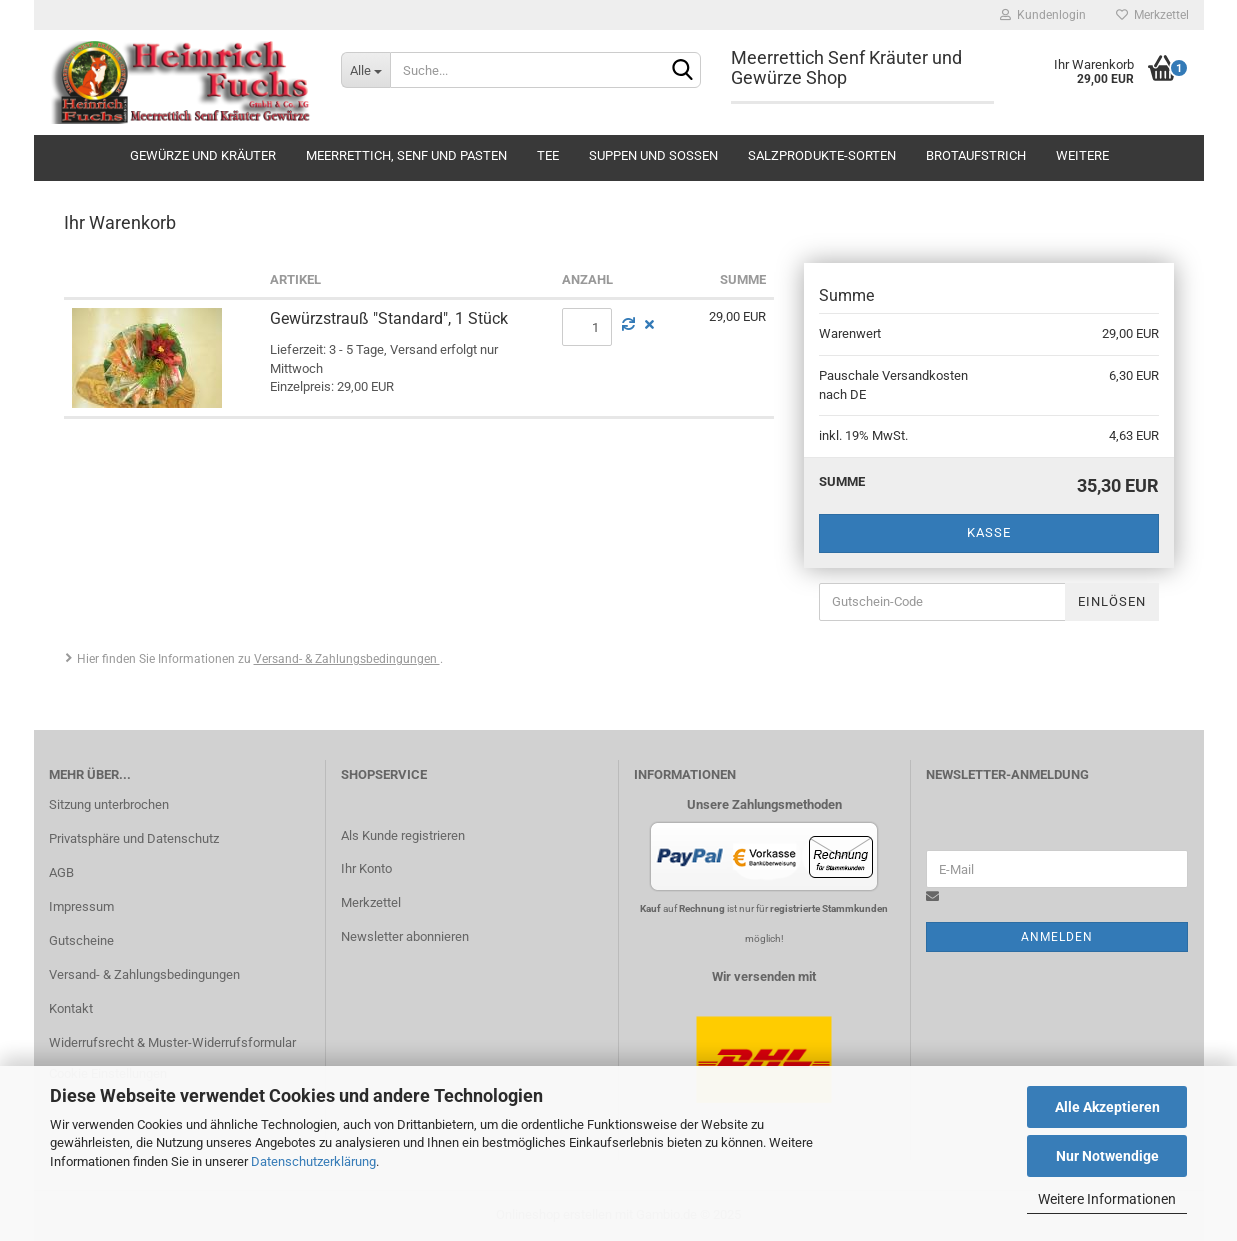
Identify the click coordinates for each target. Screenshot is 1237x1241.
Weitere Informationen (1107, 1199)
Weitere (1082, 155)
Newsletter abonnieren (405, 936)
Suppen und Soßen (653, 155)
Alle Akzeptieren (1107, 1107)
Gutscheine (81, 940)
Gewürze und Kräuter (203, 155)
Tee (548, 155)
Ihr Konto (366, 868)
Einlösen (1112, 601)
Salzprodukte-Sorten (822, 155)
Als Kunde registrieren (403, 835)
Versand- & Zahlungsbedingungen (347, 659)
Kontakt (71, 1008)
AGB (61, 872)
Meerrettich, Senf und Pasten (406, 155)
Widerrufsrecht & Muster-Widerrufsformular (172, 1042)
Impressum (81, 906)
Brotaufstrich (976, 155)
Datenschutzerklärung (313, 1161)
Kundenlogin (1043, 15)
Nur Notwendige (1107, 1156)
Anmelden (1057, 937)
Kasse (989, 532)
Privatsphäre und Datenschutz (134, 838)
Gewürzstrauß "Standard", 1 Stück (389, 318)
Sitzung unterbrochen (109, 804)
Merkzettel (1152, 15)
